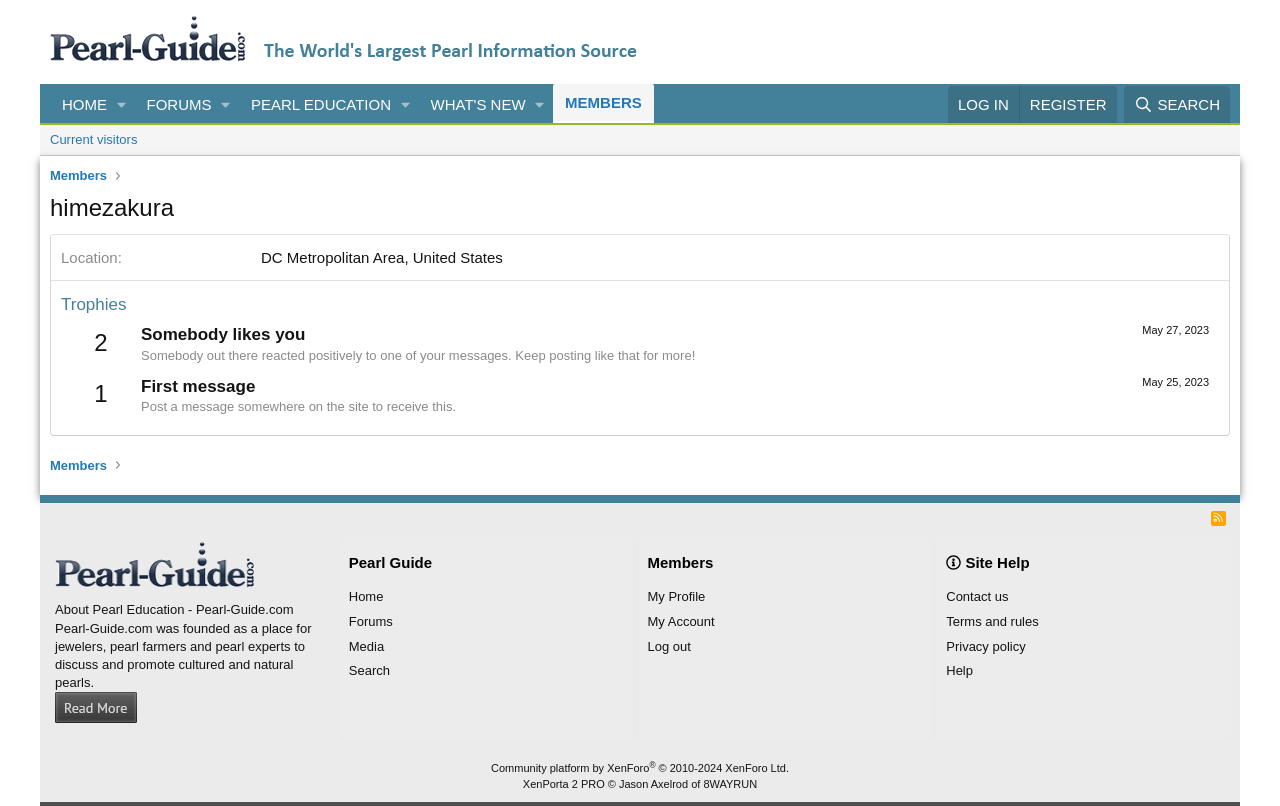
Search (369, 670)
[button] (122, 104)
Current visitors (93, 139)
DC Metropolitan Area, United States (382, 257)
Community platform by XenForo (640, 768)
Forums (179, 104)
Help (959, 670)
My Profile (677, 596)
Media (366, 646)
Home (84, 104)
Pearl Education (321, 104)
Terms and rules (992, 621)
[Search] (1177, 104)
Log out (669, 646)
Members (603, 102)
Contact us (977, 596)
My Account (681, 621)
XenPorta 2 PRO (564, 784)
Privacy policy (985, 646)
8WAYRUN (730, 784)
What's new (478, 104)
